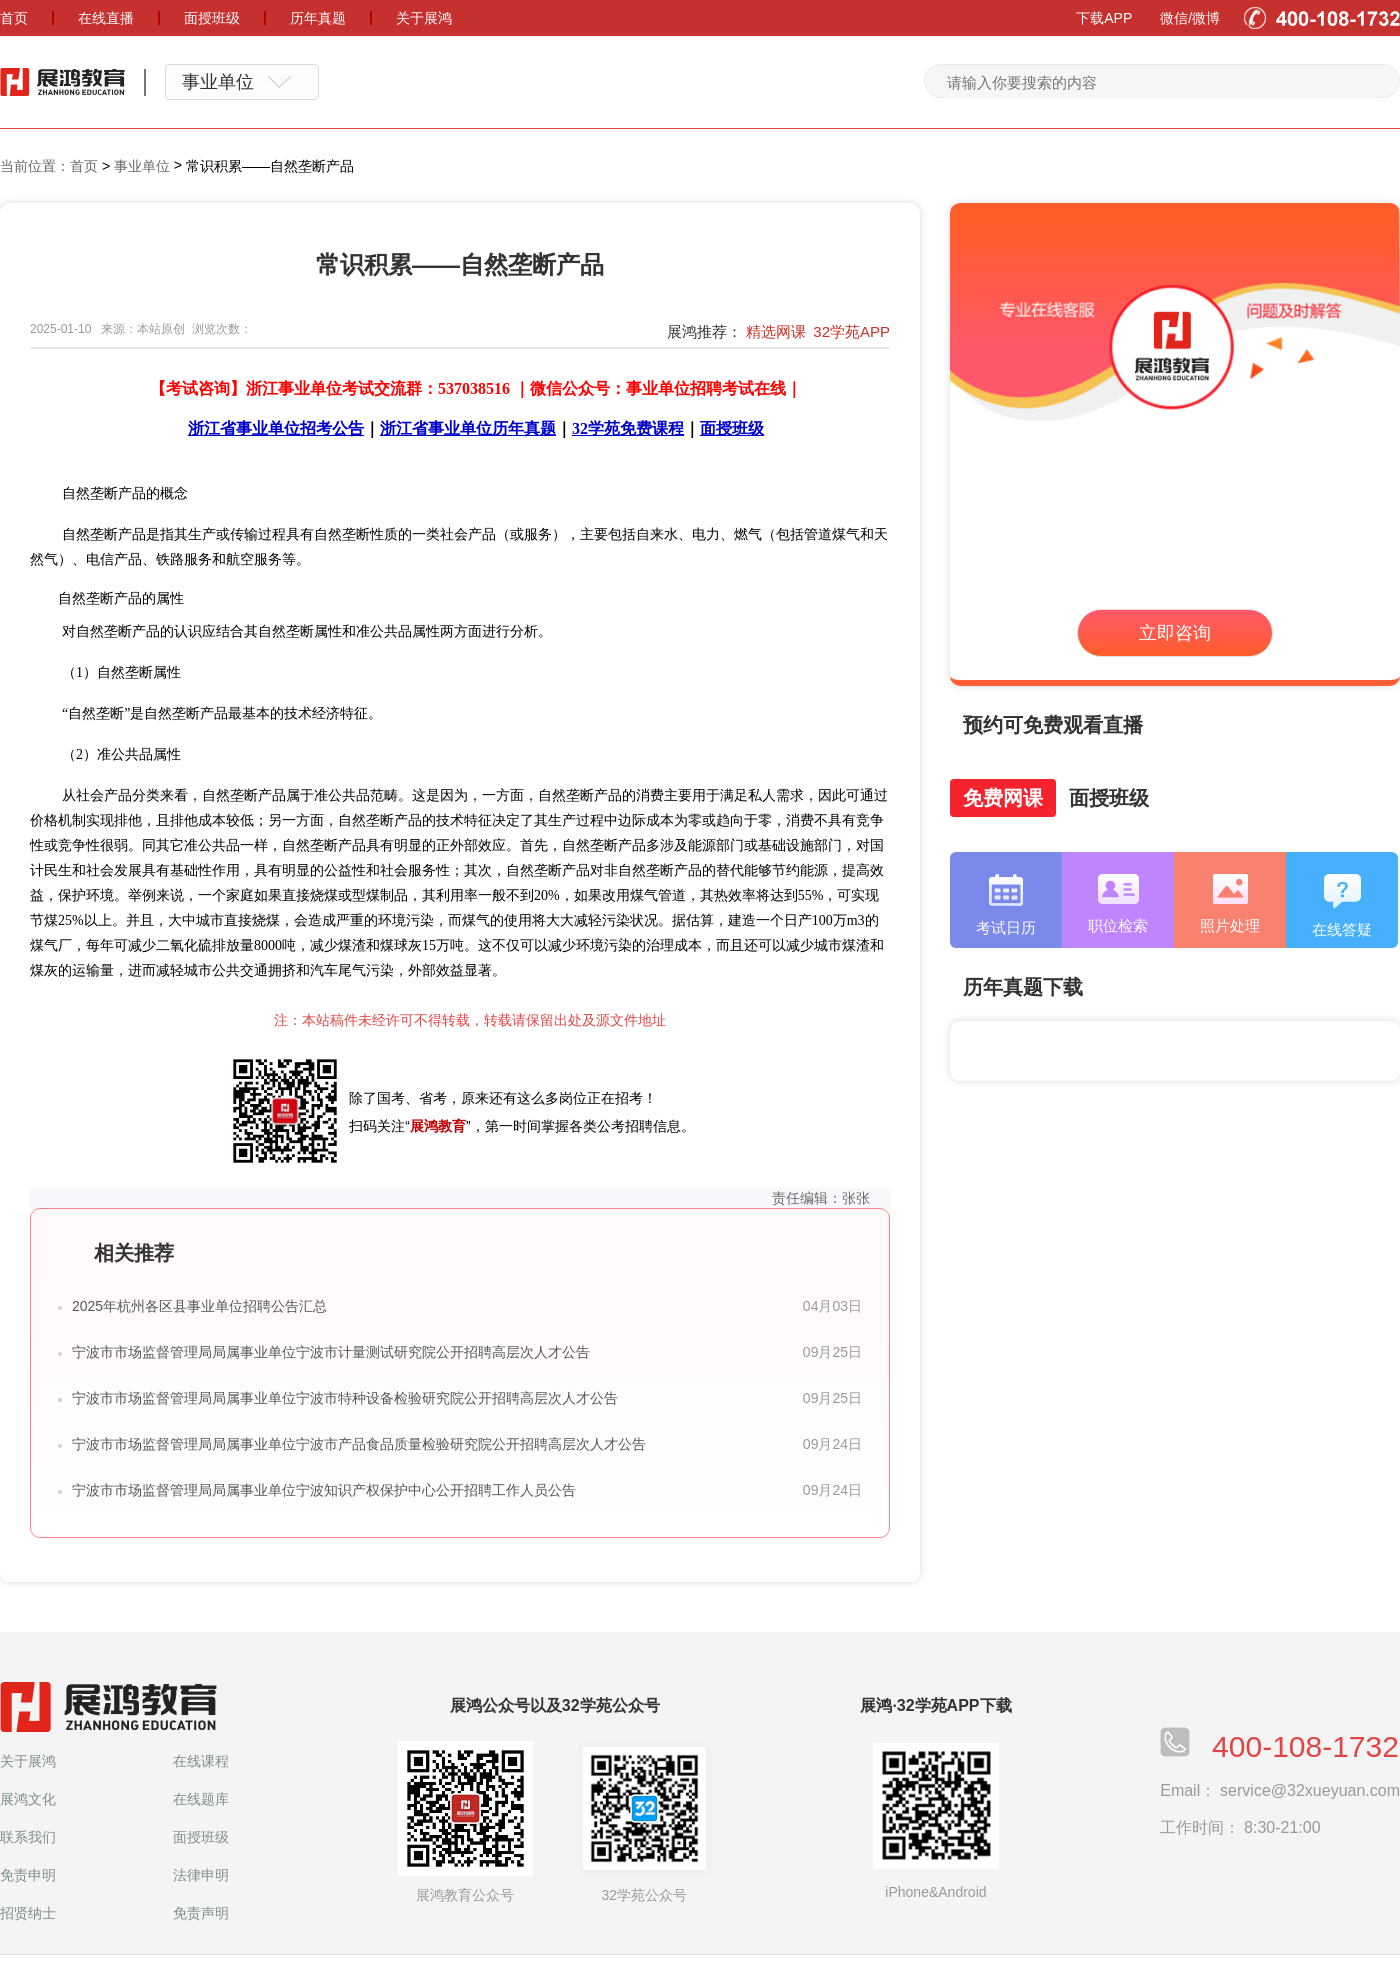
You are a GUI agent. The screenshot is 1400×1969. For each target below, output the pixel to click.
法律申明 (201, 1875)
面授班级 (201, 1837)
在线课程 (201, 1761)
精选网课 (776, 331)
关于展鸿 (28, 1761)
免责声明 (201, 1913)
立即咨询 (1175, 633)
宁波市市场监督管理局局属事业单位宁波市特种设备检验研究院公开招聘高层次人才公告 (345, 1398)
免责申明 (28, 1875)
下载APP (1104, 18)
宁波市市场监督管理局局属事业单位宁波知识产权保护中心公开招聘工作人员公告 (324, 1490)
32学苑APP (851, 331)
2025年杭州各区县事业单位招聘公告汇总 (199, 1306)
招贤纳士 (28, 1913)
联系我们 (28, 1837)
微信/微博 (1190, 18)
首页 (84, 166)
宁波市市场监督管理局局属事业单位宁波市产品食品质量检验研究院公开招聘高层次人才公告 (359, 1444)
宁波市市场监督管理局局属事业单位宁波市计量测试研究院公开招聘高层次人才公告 (331, 1352)
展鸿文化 (28, 1799)
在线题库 (201, 1799)
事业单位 (142, 166)
